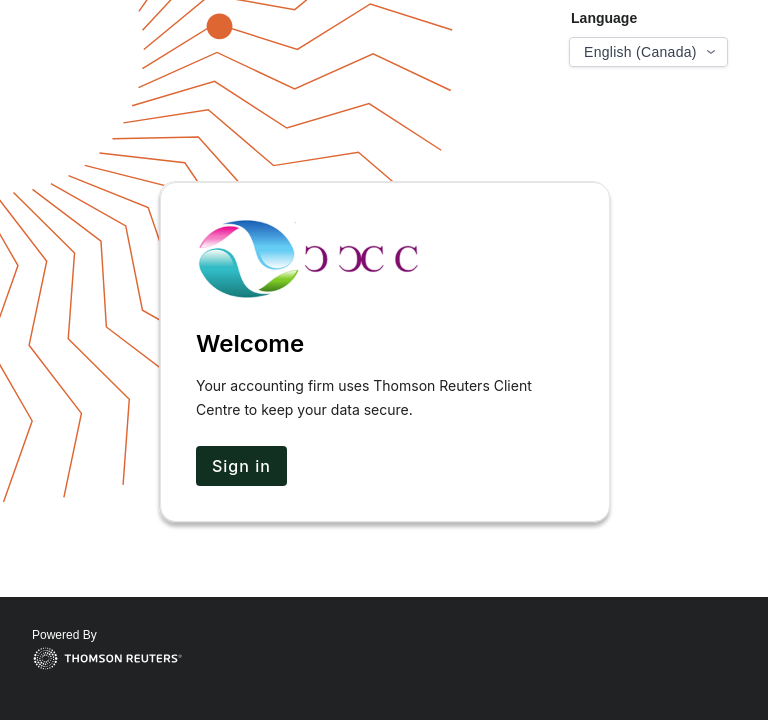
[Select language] (648, 52)
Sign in (241, 466)
